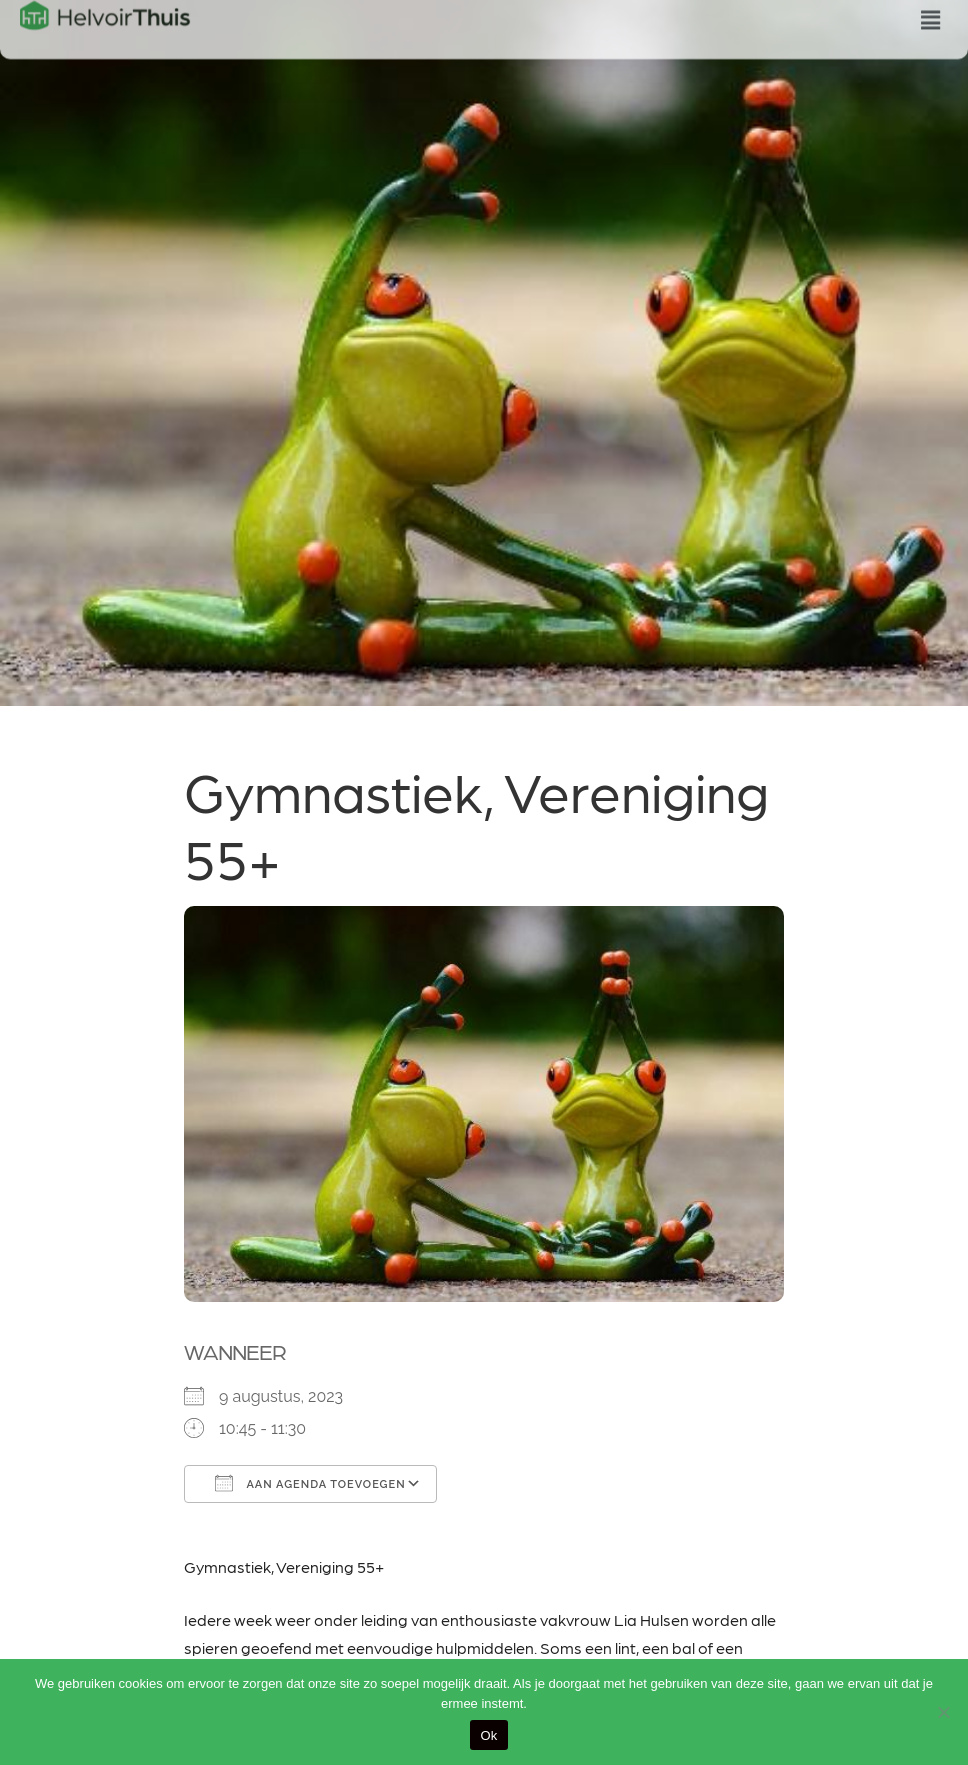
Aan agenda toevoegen (310, 1483)
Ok (488, 1735)
